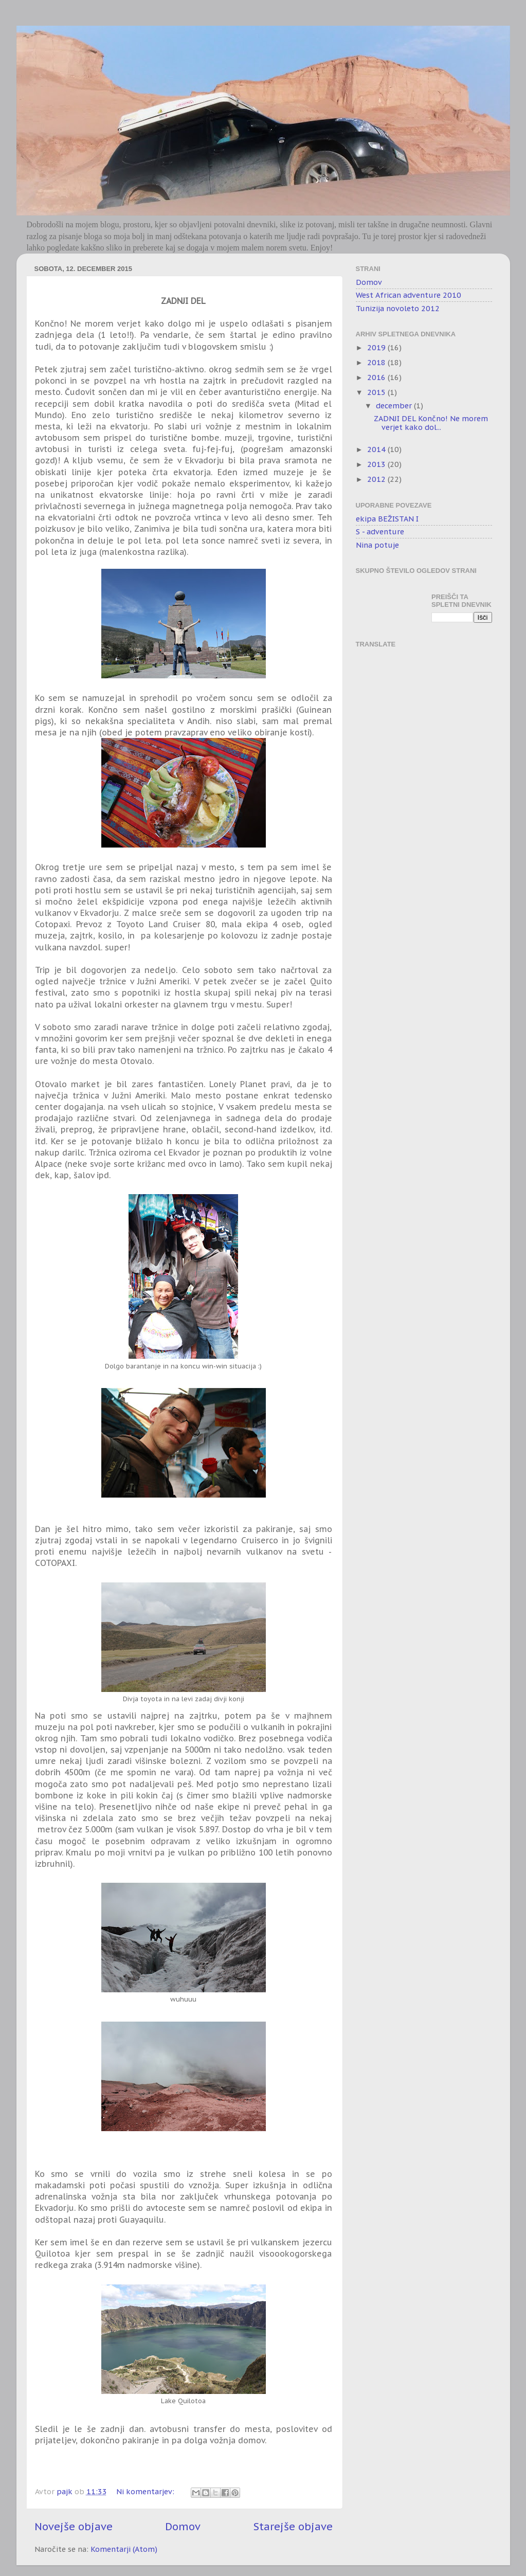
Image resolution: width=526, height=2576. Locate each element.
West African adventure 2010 (408, 295)
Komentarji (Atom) (123, 2549)
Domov (183, 2526)
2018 (377, 362)
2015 (377, 392)
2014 (377, 449)
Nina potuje (377, 545)
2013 (377, 464)
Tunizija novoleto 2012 (398, 308)
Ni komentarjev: (146, 2491)
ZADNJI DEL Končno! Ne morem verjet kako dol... (431, 422)
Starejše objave (293, 2526)
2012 (377, 479)
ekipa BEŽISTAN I (387, 519)
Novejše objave (73, 2526)
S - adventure (380, 531)
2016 (377, 377)
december (395, 405)
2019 (377, 347)
